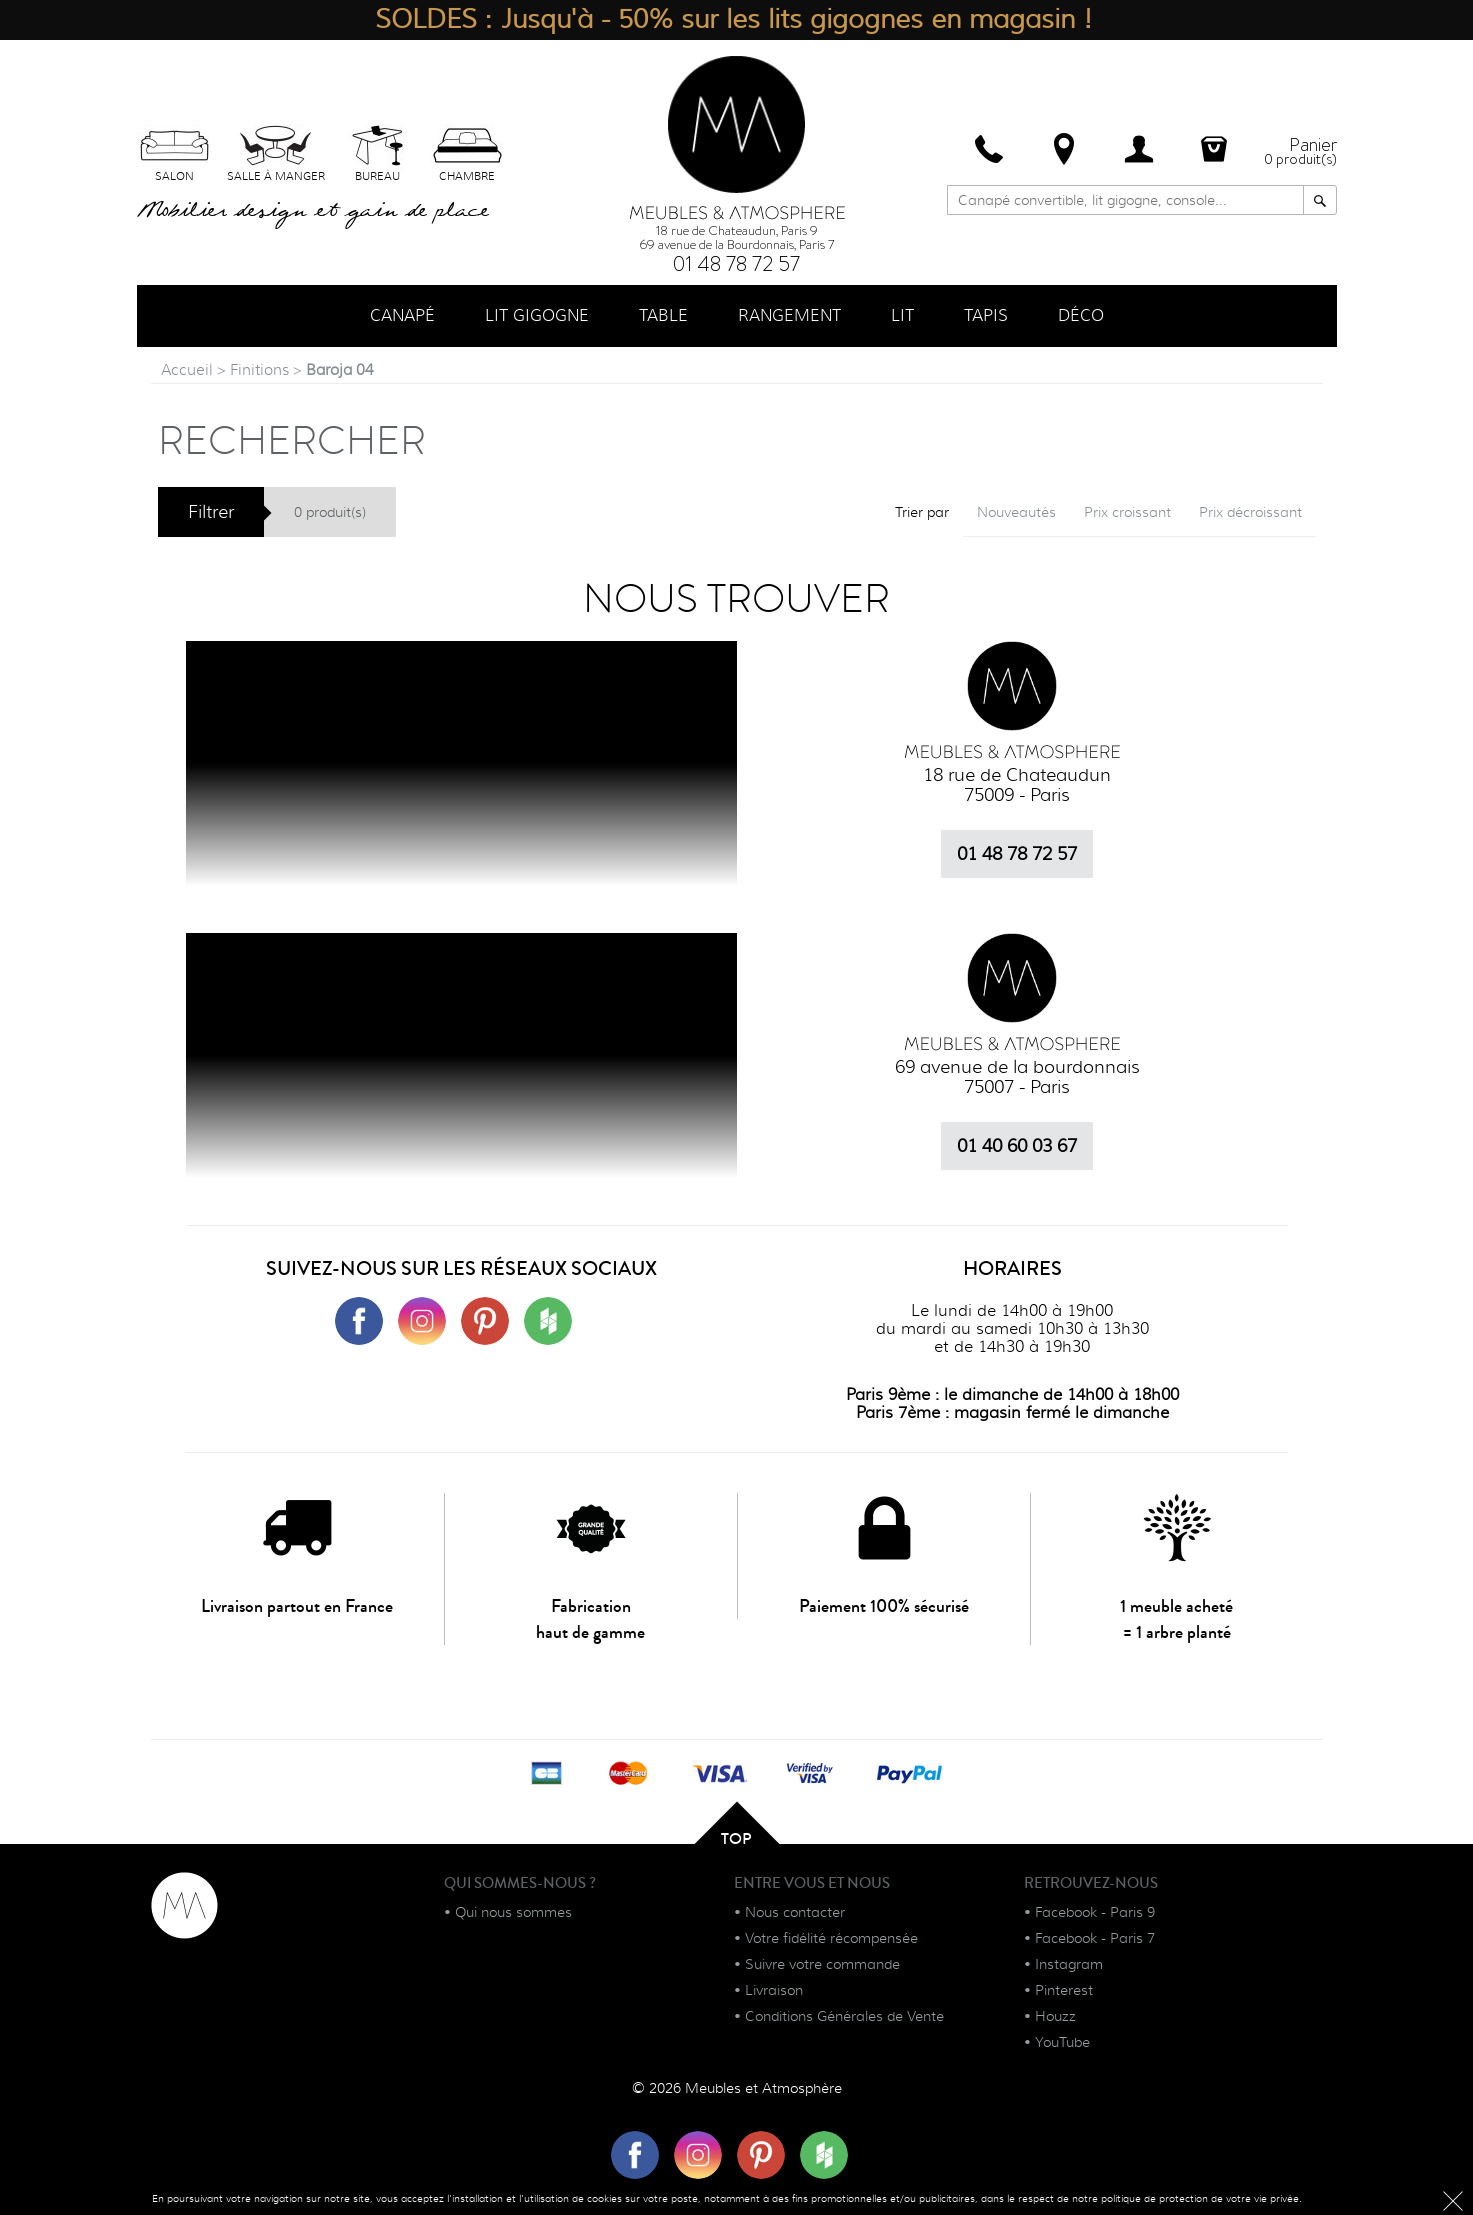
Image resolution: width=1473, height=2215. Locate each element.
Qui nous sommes (513, 1912)
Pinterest (1064, 1990)
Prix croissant (1127, 512)
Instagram (1069, 1964)
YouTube (1062, 2042)
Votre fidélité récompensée (831, 1938)
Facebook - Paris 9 (1095, 1912)
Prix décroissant (1250, 512)
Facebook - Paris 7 (1095, 1938)
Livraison (774, 1990)
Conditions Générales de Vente (844, 2016)
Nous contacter (795, 1912)
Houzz (1055, 2016)
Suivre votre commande (822, 1964)
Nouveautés (1016, 512)
